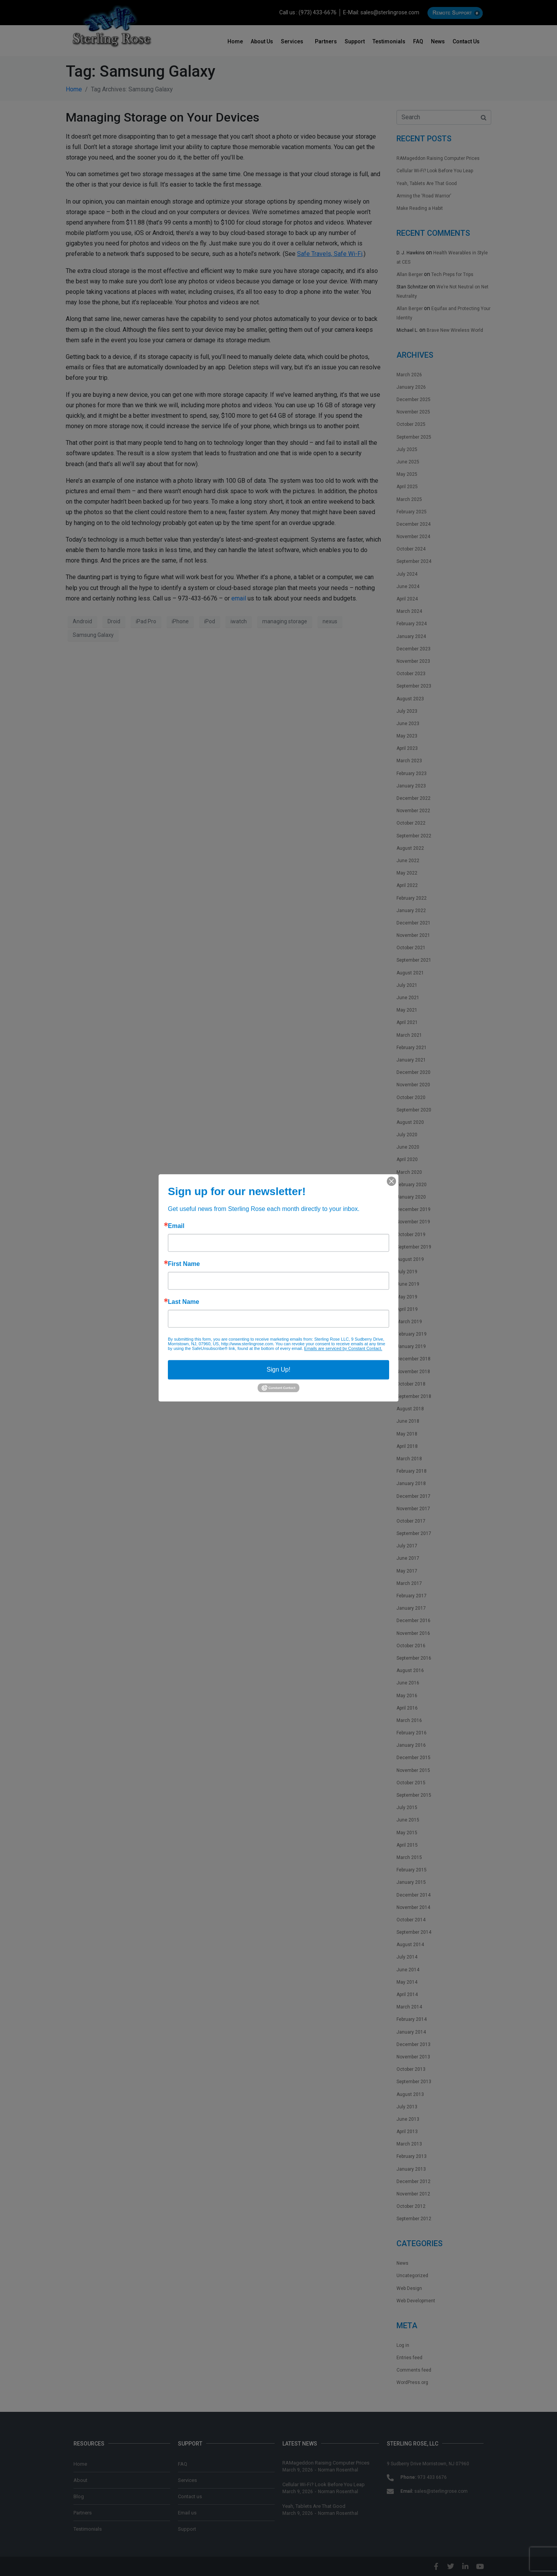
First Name (184, 1264)
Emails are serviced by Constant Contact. (343, 1348)
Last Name (183, 1302)
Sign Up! (278, 1369)
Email (176, 1226)
